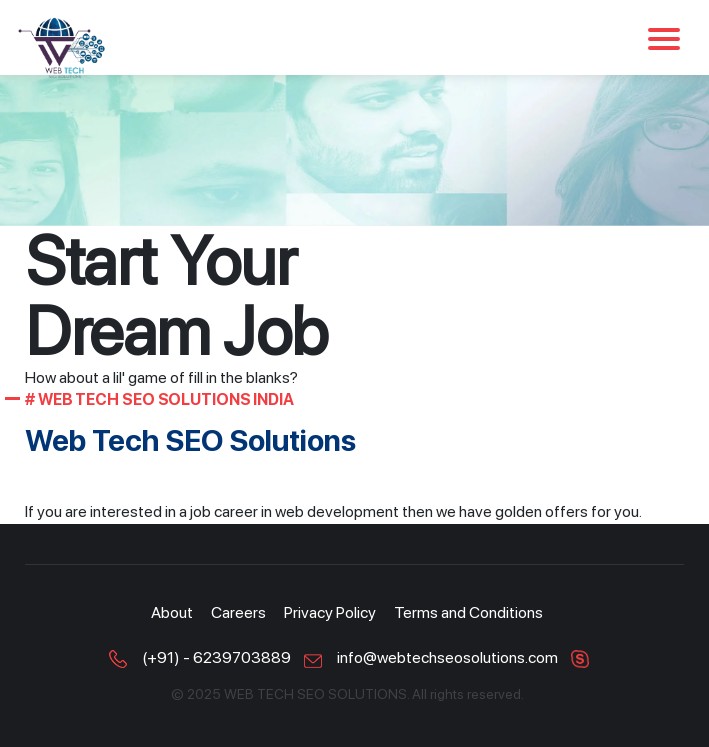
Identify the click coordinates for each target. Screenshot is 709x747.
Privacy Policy (330, 612)
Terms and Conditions (468, 612)
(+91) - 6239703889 (216, 657)
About (172, 612)
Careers (238, 612)
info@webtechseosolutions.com (447, 657)
